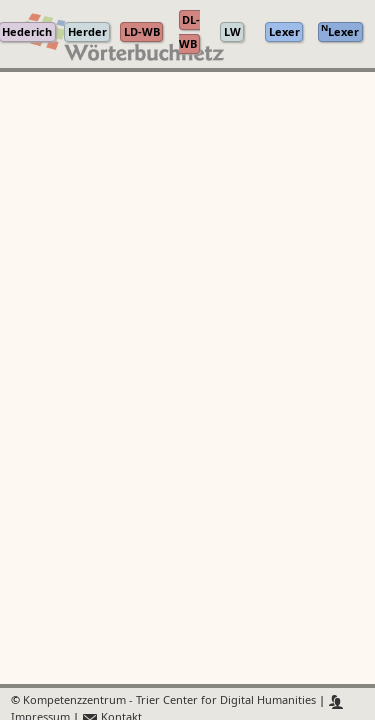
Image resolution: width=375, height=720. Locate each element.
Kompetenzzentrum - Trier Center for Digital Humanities (169, 701)
